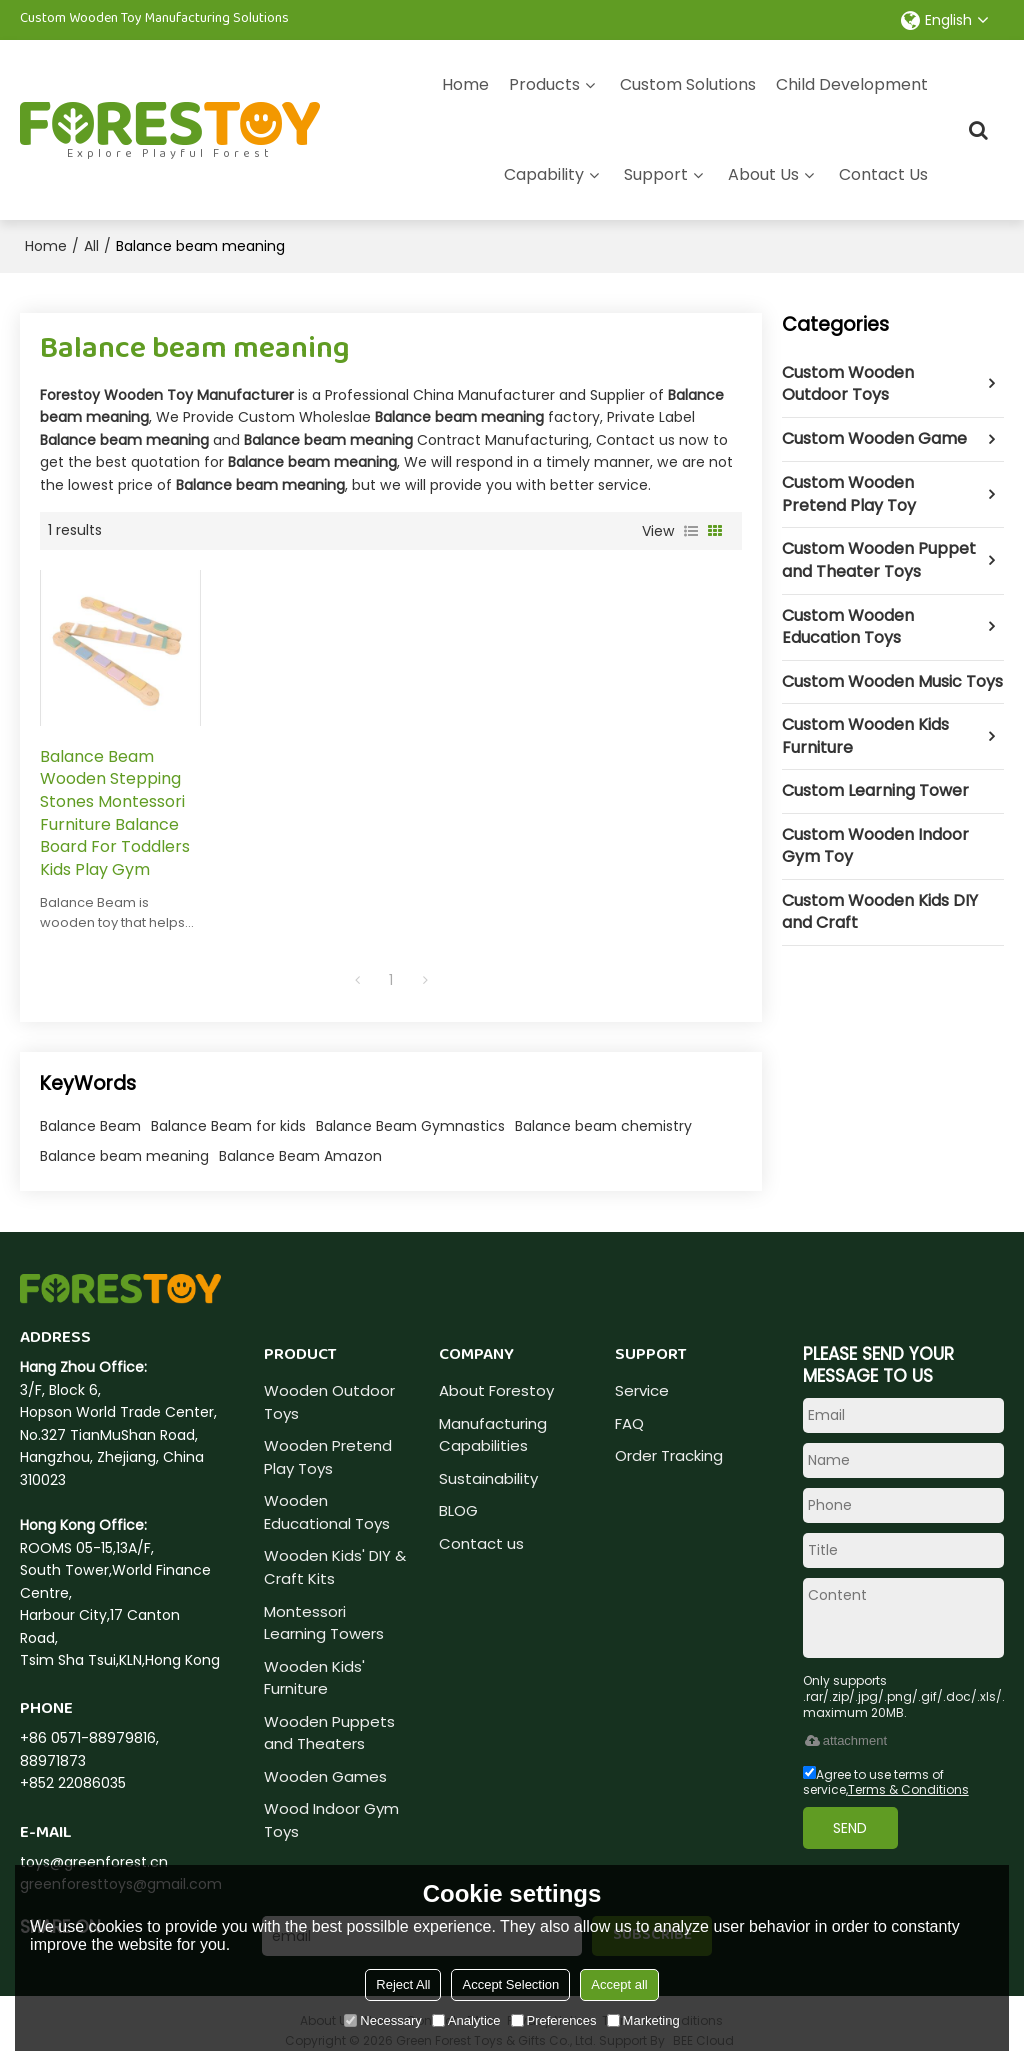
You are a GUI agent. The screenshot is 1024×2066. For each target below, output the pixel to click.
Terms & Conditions (908, 1789)
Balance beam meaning (124, 1156)
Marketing (643, 2020)
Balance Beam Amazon (300, 1156)
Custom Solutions (688, 84)
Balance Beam (90, 1126)
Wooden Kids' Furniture (314, 1678)
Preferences (554, 2020)
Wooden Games (325, 1776)
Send (850, 1828)
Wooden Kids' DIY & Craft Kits (335, 1567)
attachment (845, 1740)
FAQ (629, 1423)
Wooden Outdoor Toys (329, 1402)
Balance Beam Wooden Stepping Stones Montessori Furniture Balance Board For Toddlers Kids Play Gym (115, 813)
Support (656, 174)
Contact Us (883, 174)
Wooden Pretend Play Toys (328, 1457)
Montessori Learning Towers (324, 1623)
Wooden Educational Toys (327, 1512)
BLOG (458, 1510)
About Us (763, 174)
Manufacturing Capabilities (493, 1435)
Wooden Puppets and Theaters (329, 1733)
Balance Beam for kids (228, 1126)
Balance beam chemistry (603, 1126)
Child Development (852, 84)
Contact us (481, 1543)
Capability (544, 174)
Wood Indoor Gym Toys (331, 1820)
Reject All (403, 1984)
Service (642, 1390)
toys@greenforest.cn (94, 1862)
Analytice (466, 2020)
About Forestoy (496, 1390)
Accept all (619, 1984)
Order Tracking (669, 1455)
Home (465, 84)
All (91, 246)
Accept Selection (510, 1984)
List (691, 531)
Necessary (382, 2020)
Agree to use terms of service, (886, 1782)
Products (544, 84)
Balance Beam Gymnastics (410, 1126)
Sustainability (488, 1478)
